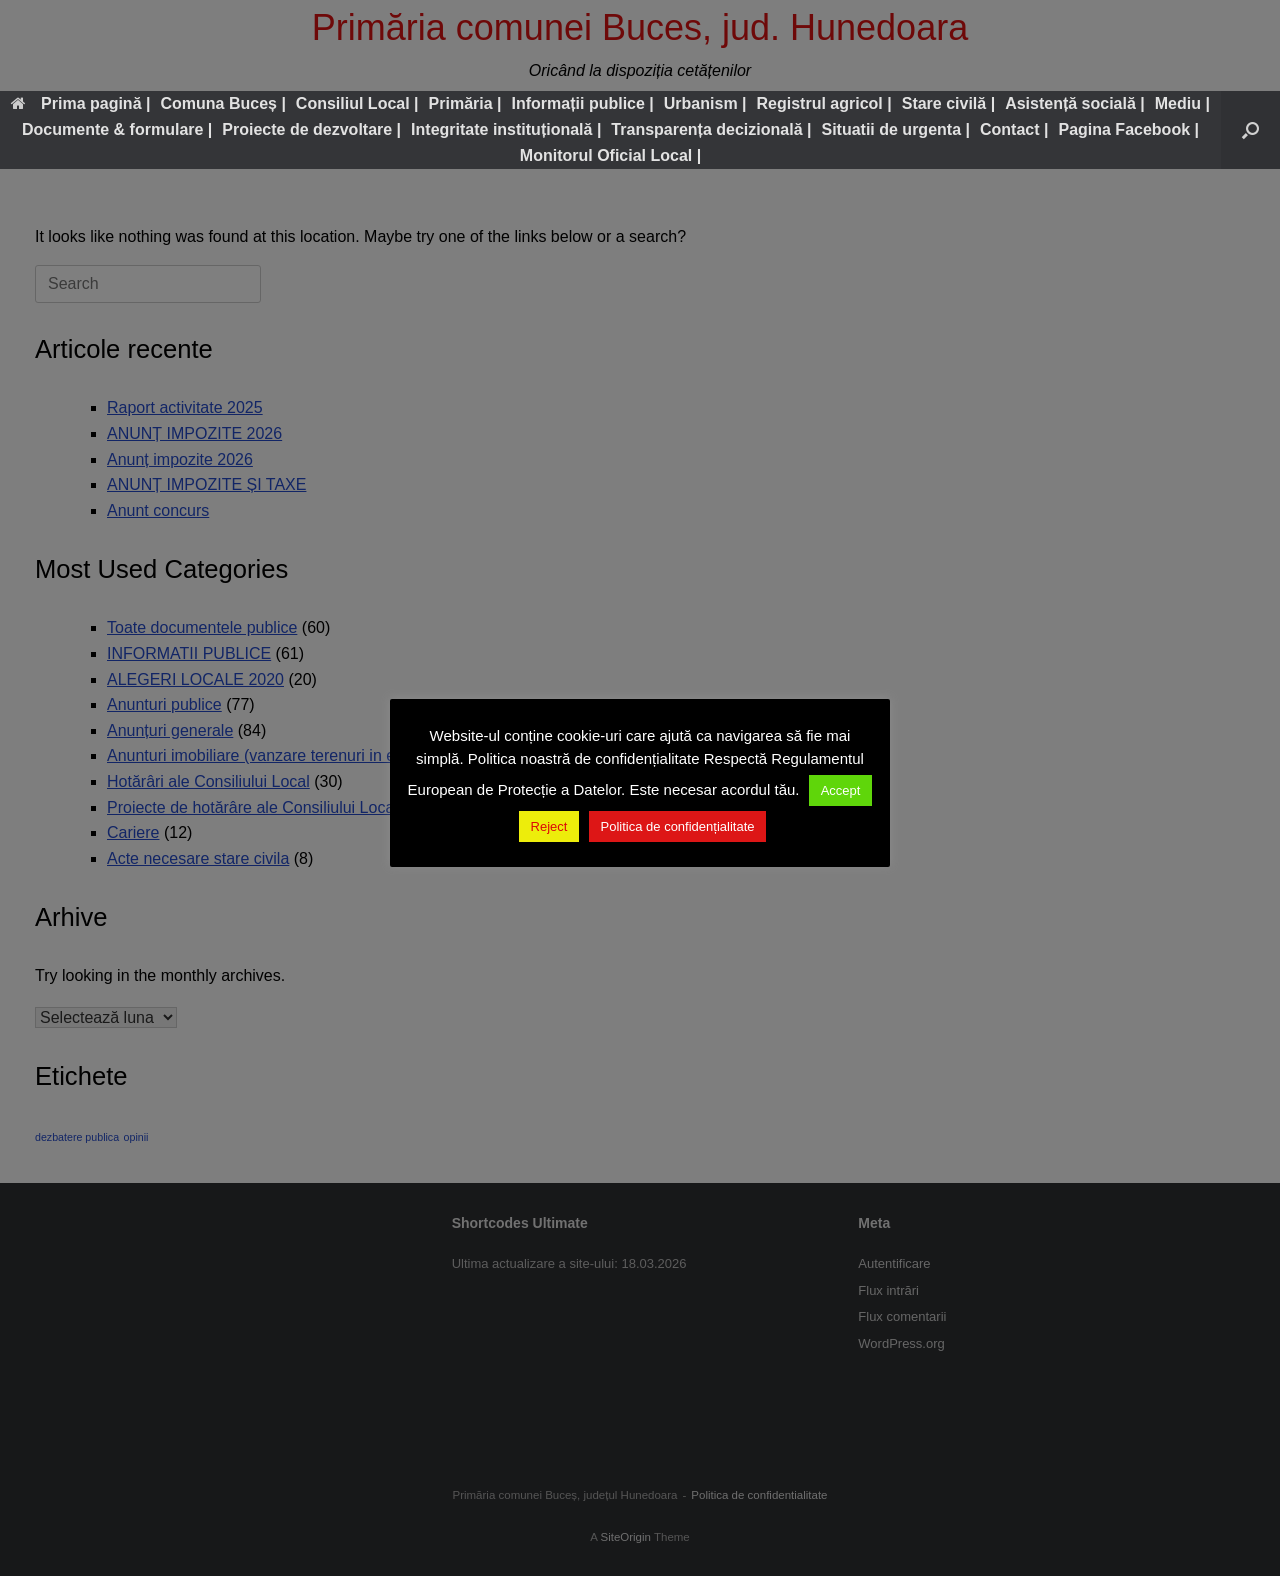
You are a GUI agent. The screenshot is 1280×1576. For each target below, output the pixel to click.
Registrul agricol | (824, 103)
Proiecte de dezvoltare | (311, 129)
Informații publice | (583, 103)
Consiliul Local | (357, 103)
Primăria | (465, 103)
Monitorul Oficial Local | (610, 155)
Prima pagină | (80, 103)
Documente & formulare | (117, 129)
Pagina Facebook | (1128, 129)
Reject (549, 826)
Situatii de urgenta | (895, 129)
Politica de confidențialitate (678, 826)
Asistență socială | (1075, 103)
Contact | (1014, 129)
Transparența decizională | (711, 129)
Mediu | (1182, 103)
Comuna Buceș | (222, 103)
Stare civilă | (948, 103)
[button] (1250, 130)
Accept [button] (841, 790)
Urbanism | (705, 103)
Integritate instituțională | (506, 129)
